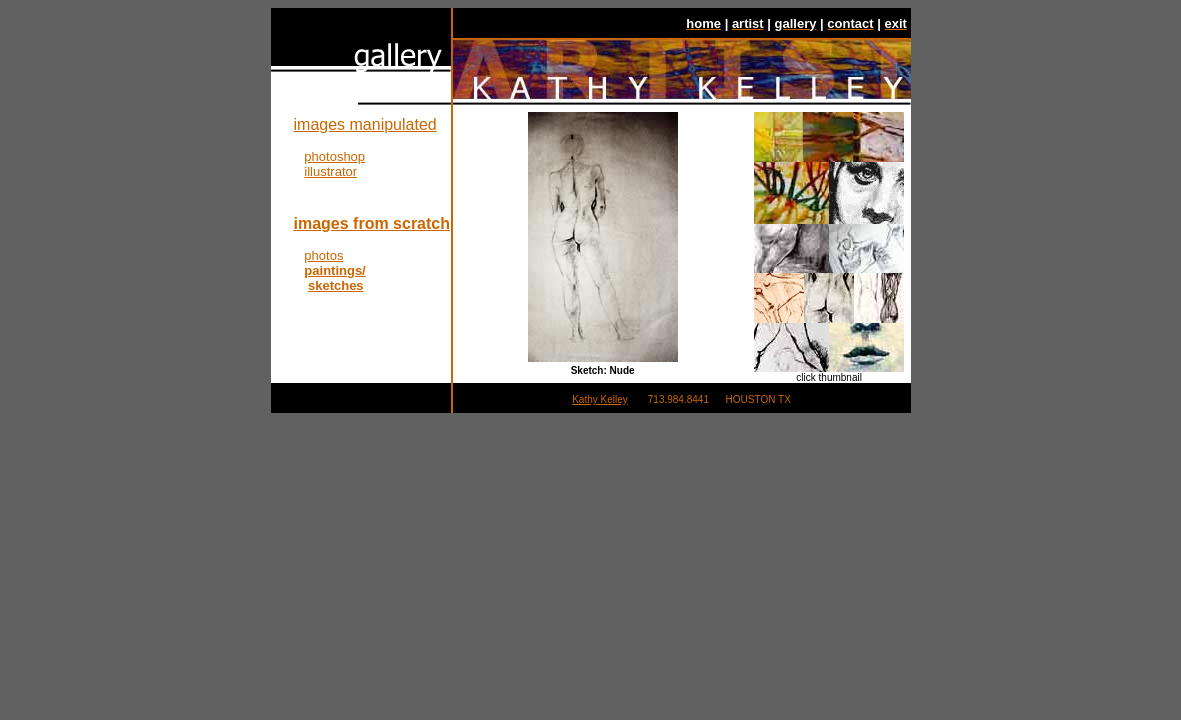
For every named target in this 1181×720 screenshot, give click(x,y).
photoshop (334, 156)
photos (323, 255)
